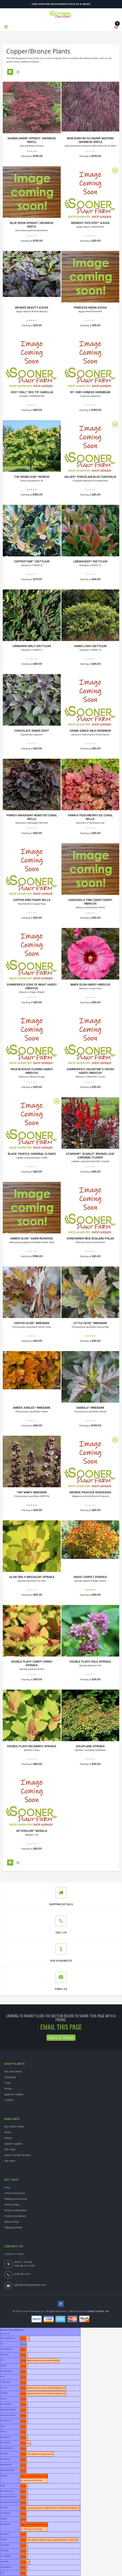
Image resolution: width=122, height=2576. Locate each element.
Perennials (10, 2077)
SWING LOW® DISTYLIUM (90, 646)
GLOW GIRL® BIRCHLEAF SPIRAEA (31, 1577)
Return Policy (11, 2221)
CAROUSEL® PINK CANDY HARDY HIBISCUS (90, 901)
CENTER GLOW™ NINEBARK (31, 1323)
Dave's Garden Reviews (17, 2155)
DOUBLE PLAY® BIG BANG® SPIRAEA (31, 1746)
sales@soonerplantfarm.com (30, 2284)
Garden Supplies (13, 2143)
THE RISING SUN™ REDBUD (31, 477)
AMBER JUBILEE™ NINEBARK (32, 1407)
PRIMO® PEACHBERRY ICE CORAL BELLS (90, 817)
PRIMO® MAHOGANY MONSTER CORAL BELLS (31, 817)
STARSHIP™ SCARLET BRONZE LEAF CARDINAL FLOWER (90, 1155)
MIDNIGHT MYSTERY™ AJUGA (90, 223)
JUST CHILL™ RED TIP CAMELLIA (31, 392)
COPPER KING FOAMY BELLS (32, 900)
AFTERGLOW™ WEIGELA (31, 1831)
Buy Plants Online (14, 2126)
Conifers (9, 2100)
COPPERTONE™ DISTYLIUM (31, 561)
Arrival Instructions (14, 2193)
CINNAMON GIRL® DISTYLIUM (31, 646)
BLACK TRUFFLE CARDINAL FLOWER (32, 1154)
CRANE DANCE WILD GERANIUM (90, 730)
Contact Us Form (14, 2253)
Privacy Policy (12, 2204)
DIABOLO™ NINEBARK (90, 1407)
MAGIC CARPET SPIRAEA (90, 1577)
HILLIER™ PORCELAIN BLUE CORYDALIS (90, 477)
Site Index (9, 2160)
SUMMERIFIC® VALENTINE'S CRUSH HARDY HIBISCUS (90, 1071)
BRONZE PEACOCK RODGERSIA (90, 1492)
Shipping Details (13, 2227)
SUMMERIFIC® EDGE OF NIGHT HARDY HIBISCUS (32, 986)
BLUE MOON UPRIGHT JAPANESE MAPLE (32, 224)
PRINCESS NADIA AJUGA (90, 307)
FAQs (7, 2187)
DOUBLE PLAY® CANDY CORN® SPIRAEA (31, 1663)
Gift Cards (9, 2149)
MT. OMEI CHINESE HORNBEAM (90, 392)
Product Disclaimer (15, 2216)
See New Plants (13, 2071)
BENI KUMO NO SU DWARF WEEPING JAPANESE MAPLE (90, 140)
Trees (7, 2083)
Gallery (8, 2138)
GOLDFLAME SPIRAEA (90, 1746)
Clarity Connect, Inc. (98, 2311)
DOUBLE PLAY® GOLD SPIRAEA (90, 1661)
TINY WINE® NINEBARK (32, 1492)
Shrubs (8, 2088)
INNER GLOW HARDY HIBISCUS (90, 984)
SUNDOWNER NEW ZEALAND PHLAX (90, 1238)
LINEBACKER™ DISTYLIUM (90, 561)
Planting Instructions (15, 2198)
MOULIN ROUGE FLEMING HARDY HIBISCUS (32, 1071)
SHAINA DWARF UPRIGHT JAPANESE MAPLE (31, 140)
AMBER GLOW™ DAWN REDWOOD (31, 1238)
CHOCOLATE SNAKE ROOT (31, 730)
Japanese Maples (13, 2094)
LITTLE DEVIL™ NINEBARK (90, 1323)
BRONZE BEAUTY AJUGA (31, 307)
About (7, 2132)
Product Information (15, 2210)
